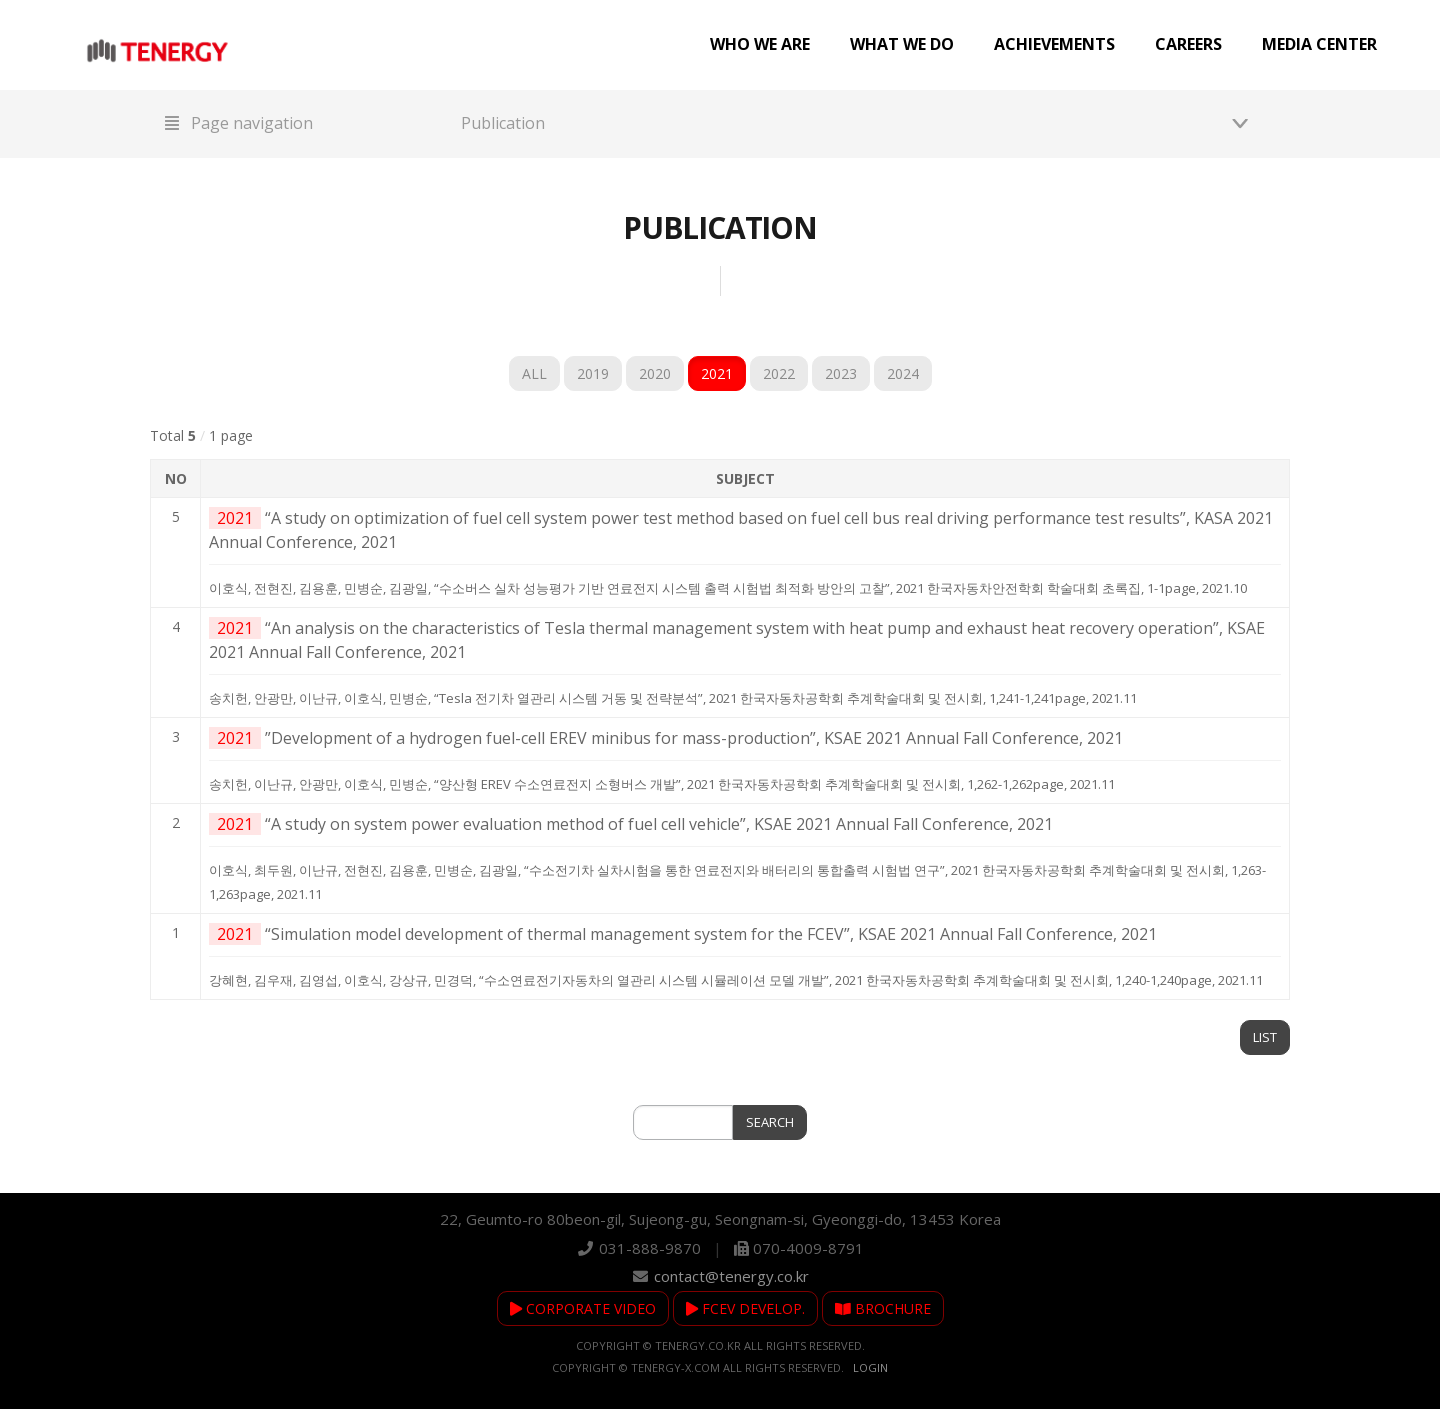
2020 (655, 373)
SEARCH (770, 1122)
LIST (1265, 1037)
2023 (841, 373)
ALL (534, 373)
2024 (903, 373)
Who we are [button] (760, 44)
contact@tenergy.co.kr (731, 1276)
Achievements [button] (1054, 44)
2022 (779, 373)
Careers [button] (1188, 44)
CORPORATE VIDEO (583, 1308)
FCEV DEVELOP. (745, 1308)
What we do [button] (902, 44)
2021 (717, 373)
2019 (593, 373)
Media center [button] (1319, 44)
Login (870, 1367)
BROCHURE (883, 1308)
